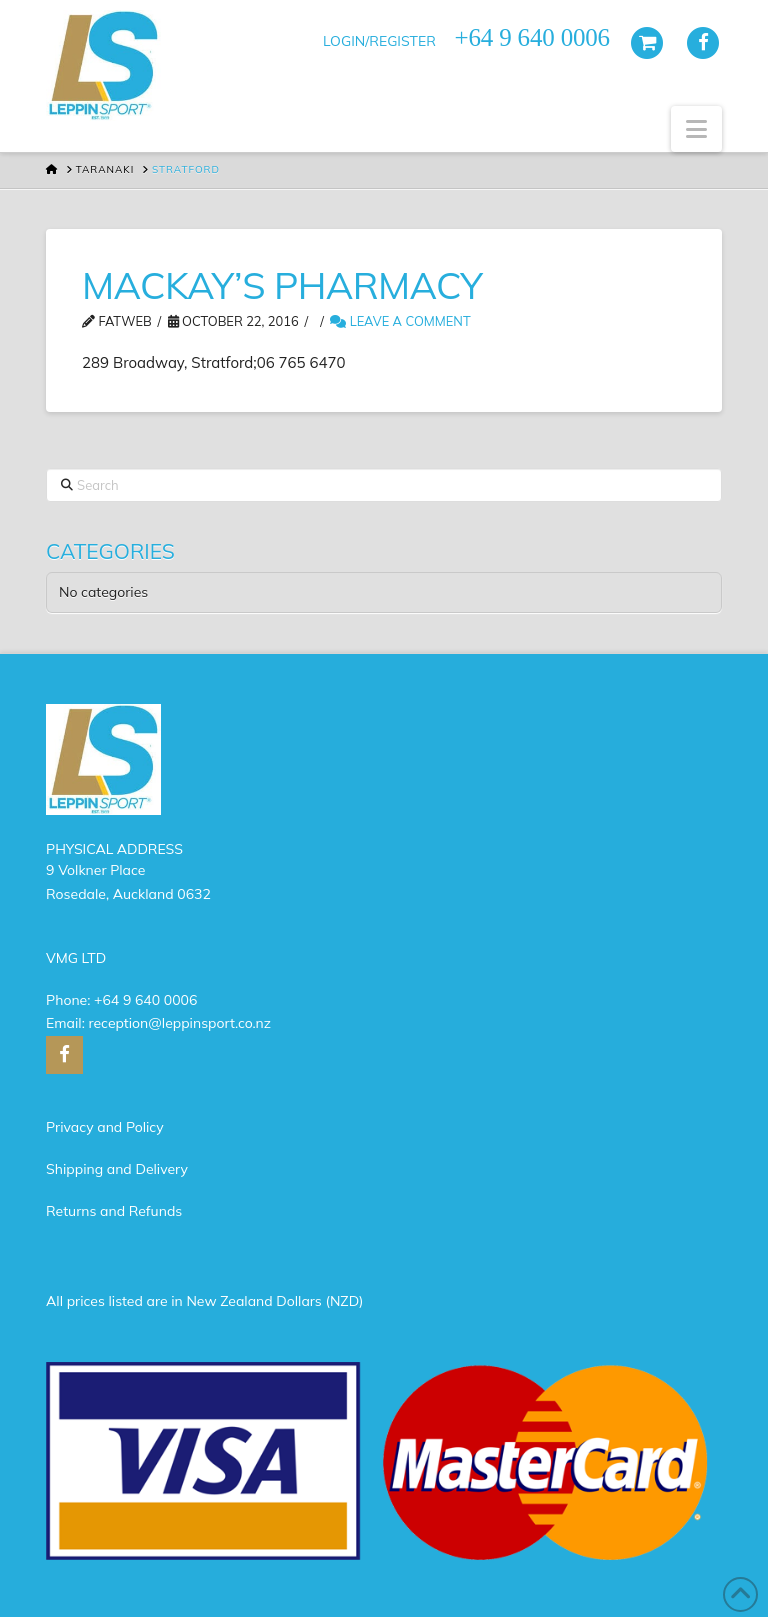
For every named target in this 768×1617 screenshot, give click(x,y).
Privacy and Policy (105, 1127)
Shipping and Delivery (117, 1169)
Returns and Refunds (114, 1211)
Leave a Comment (400, 321)
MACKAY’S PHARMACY (282, 284)
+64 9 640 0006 (145, 1000)
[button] (696, 129)
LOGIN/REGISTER (379, 41)
